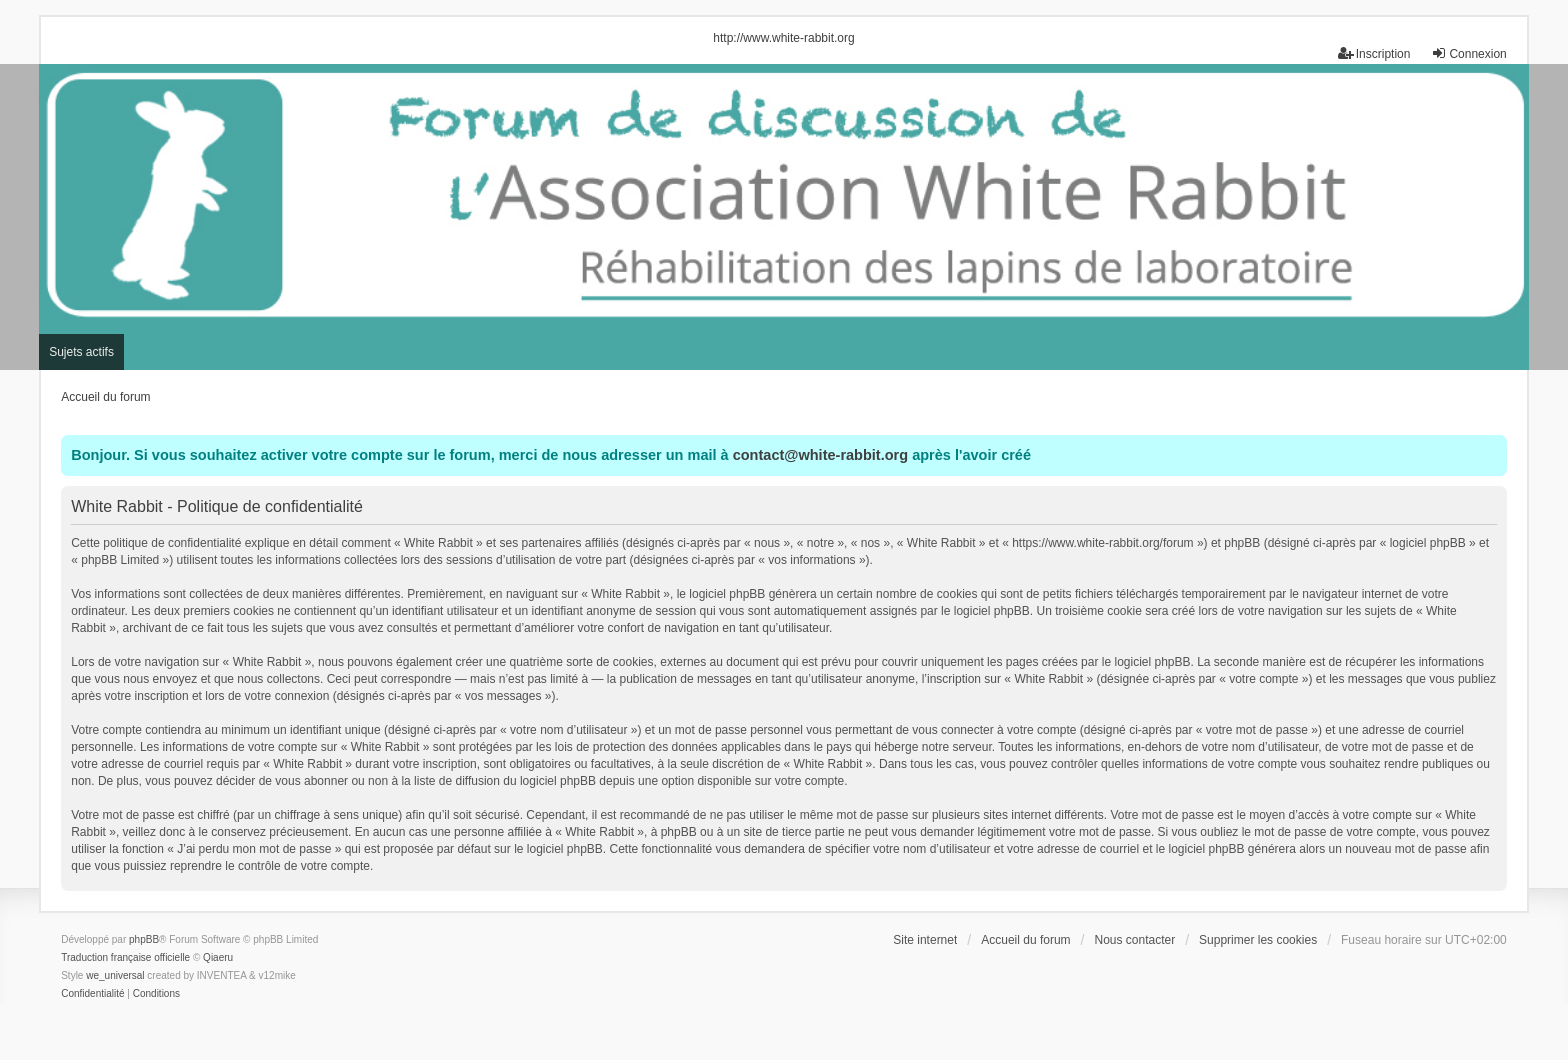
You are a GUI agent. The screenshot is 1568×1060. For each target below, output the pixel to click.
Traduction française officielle (125, 957)
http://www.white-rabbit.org (783, 38)
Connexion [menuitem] (1468, 53)
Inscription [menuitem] (1374, 53)
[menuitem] (92, 994)
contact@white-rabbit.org (820, 455)
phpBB (144, 939)
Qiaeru (218, 957)
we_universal (115, 975)
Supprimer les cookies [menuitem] (1258, 940)
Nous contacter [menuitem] (1134, 940)
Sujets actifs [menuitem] (81, 352)
